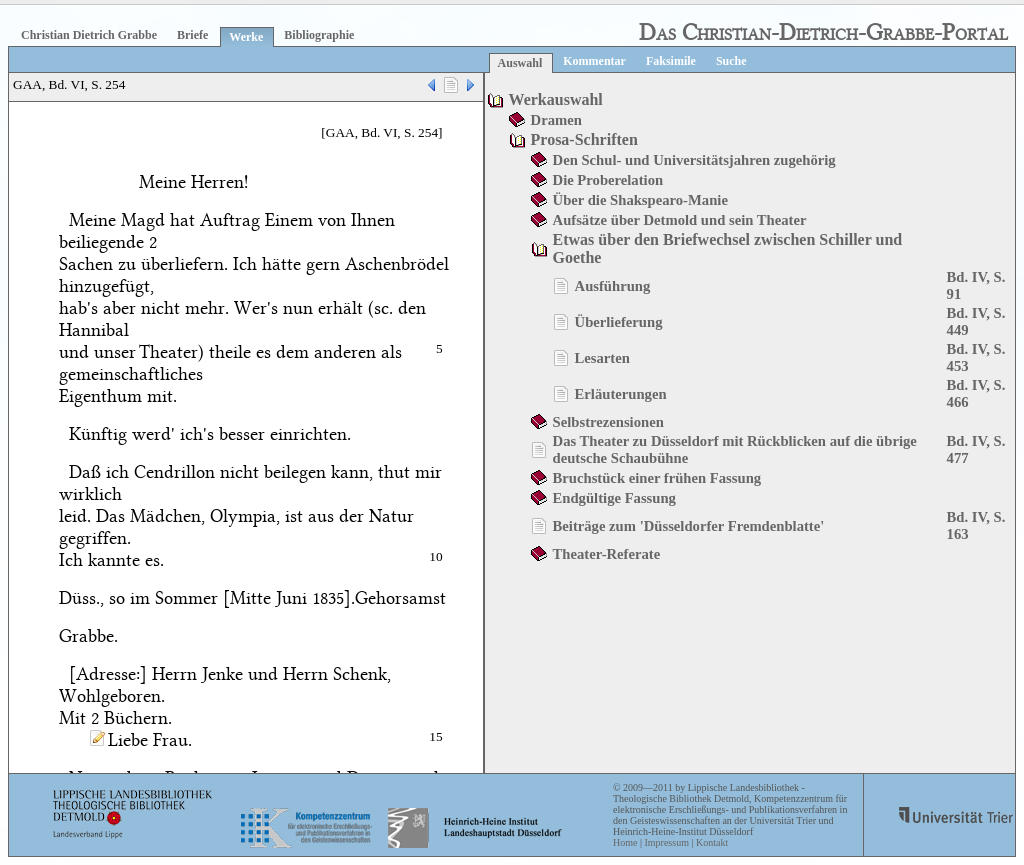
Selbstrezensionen (608, 422)
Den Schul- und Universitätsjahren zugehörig (694, 160)
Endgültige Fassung (614, 498)
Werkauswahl (556, 99)
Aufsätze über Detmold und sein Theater (680, 220)
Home (625, 842)
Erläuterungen (621, 394)
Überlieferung (619, 322)
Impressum (666, 842)
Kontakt (712, 842)
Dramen (556, 120)
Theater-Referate (607, 554)
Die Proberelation (608, 180)
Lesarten (602, 358)
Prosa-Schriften (584, 139)
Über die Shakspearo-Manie (640, 200)
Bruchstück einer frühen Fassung (657, 478)
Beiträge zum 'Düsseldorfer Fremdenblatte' (689, 526)
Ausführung (613, 286)
